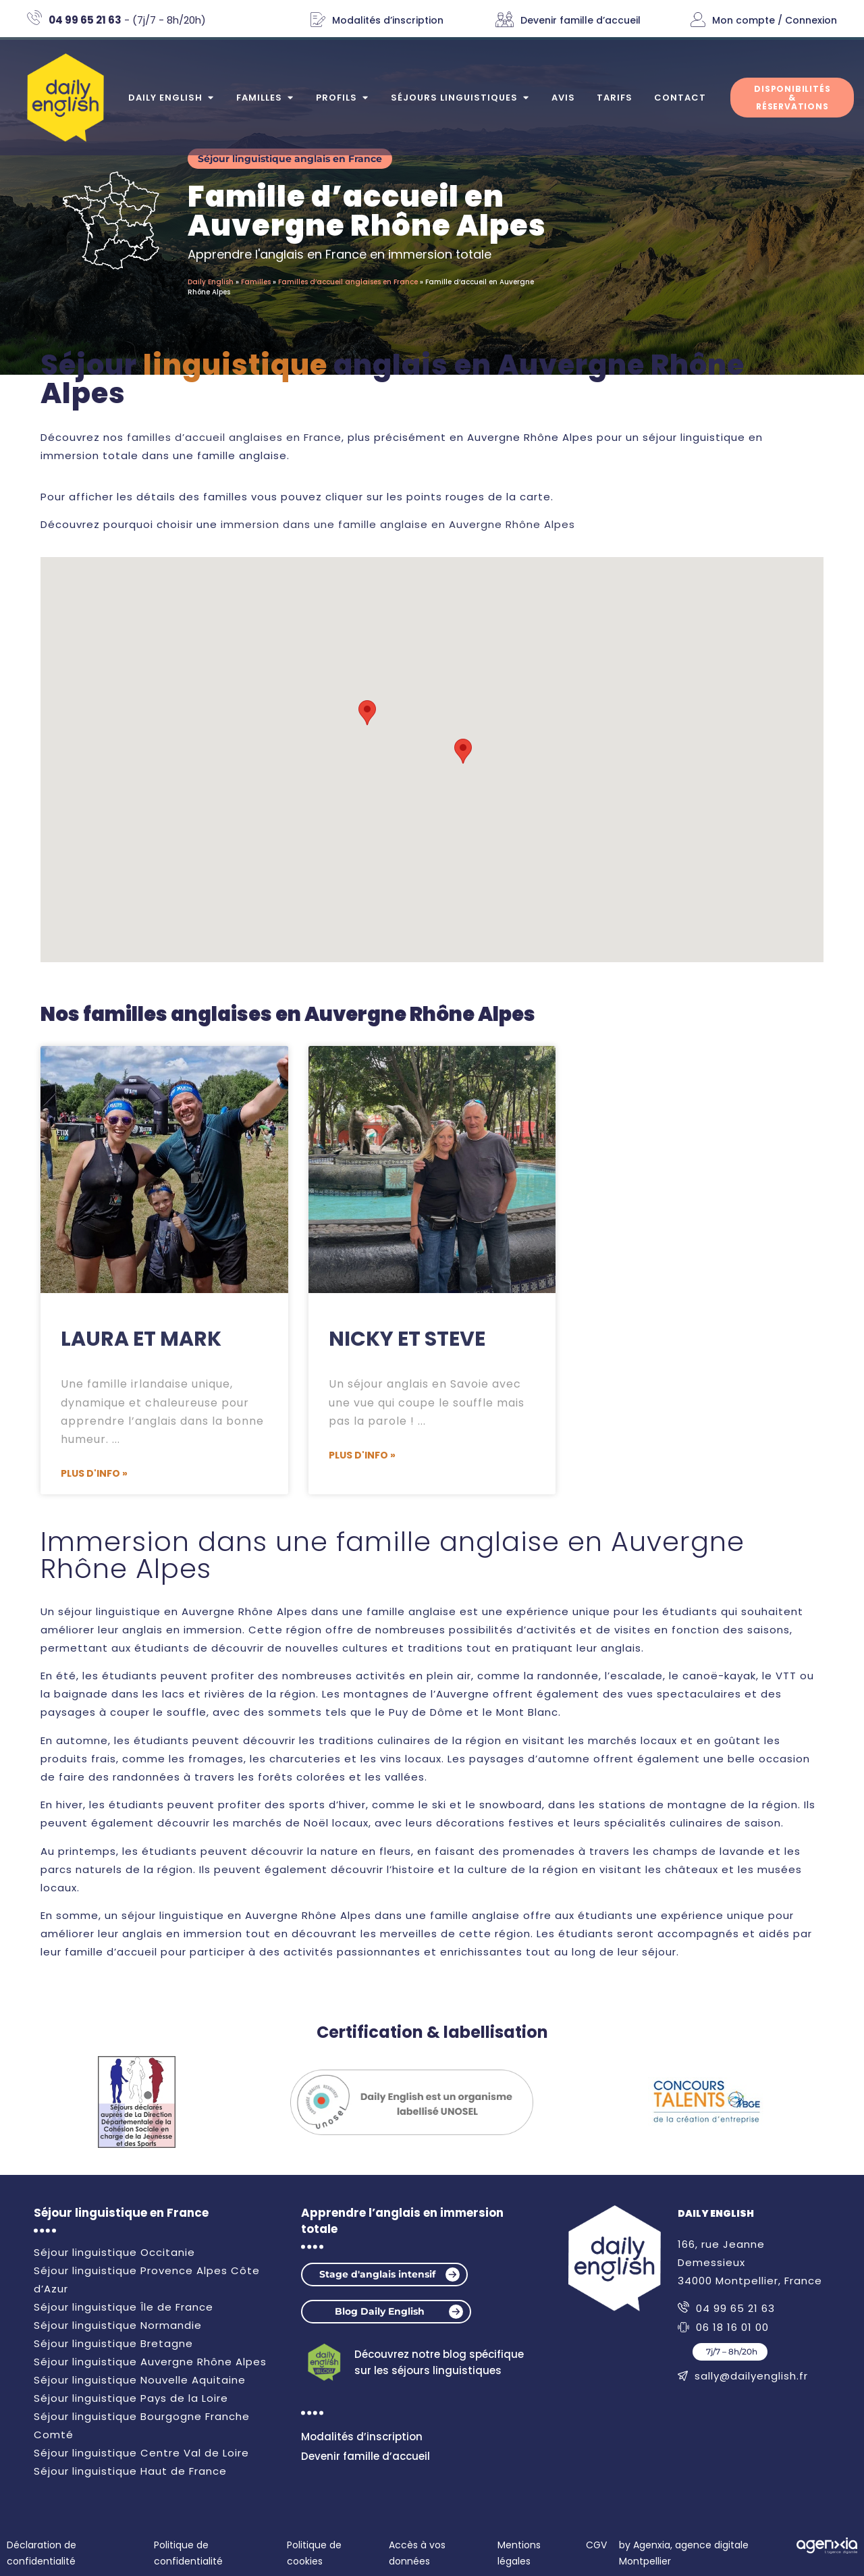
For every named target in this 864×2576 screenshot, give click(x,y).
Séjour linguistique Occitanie (114, 2252)
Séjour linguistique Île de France (123, 2307)
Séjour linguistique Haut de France (130, 2471)
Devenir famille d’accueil (580, 20)
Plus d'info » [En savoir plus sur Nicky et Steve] (362, 1455)
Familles (256, 283)
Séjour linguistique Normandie (118, 2325)
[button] (463, 751)
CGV (596, 2545)
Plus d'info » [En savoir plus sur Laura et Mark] (94, 1473)
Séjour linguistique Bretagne (113, 2343)
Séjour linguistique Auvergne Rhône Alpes (150, 2362)
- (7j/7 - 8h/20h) (127, 20)
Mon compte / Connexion (774, 20)
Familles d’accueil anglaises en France (348, 283)
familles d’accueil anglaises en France (234, 437)
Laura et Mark (141, 1339)
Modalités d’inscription (387, 20)
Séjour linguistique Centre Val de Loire (141, 2453)
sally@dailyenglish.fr (751, 2376)
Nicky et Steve (407, 1339)
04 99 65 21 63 (735, 2308)
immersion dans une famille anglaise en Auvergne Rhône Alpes (398, 524)
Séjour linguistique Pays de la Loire (131, 2398)
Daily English (211, 283)
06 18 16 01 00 (732, 2327)
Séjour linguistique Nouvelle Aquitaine (140, 2380)
